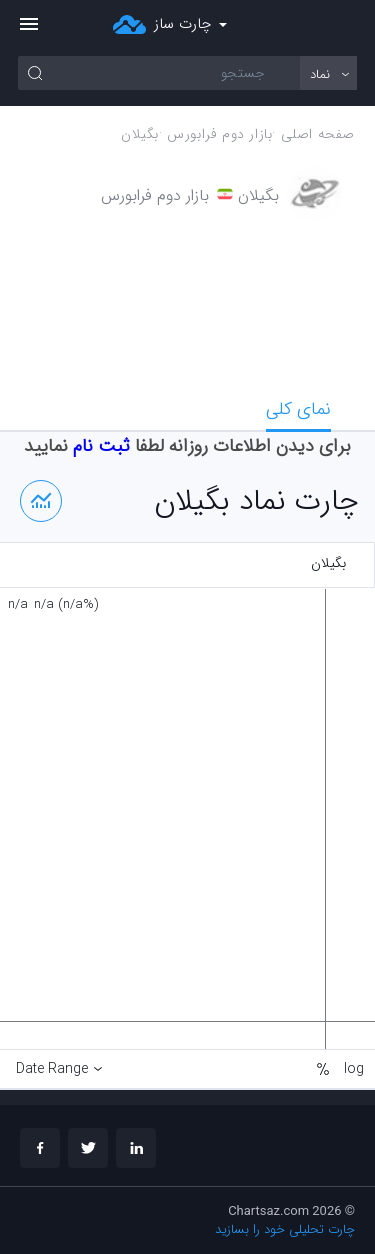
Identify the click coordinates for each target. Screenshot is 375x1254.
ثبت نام (101, 446)
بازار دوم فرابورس (219, 134)
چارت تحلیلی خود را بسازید (285, 1229)
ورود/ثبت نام (346, 25)
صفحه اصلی (318, 134)
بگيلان (140, 134)
